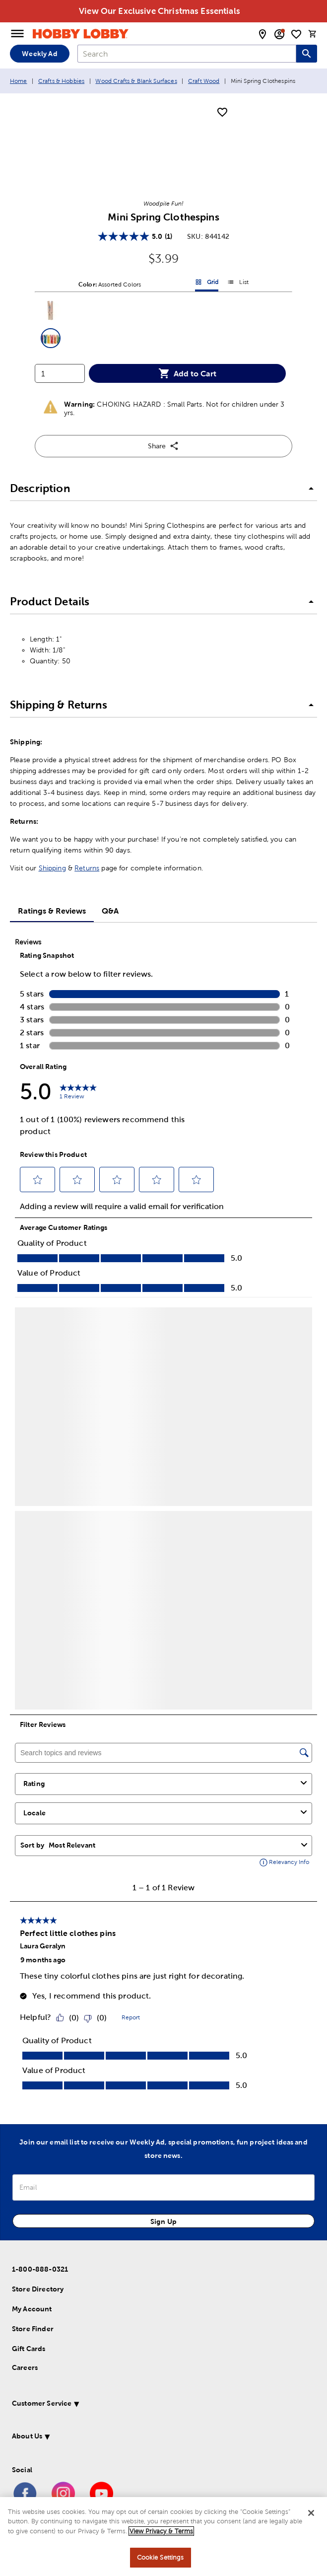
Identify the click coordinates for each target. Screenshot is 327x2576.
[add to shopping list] (222, 112)
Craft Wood (204, 80)
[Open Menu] (17, 33)
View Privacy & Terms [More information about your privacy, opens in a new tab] (161, 2531)
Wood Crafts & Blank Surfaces (136, 80)
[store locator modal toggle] (262, 34)
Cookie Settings (160, 2557)
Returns (86, 868)
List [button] (238, 284)
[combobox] (186, 54)
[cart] (312, 33)
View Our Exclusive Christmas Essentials (159, 11)
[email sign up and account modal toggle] (279, 34)
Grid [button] (207, 284)
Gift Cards (29, 2349)
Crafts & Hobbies (61, 80)
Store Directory (38, 2289)
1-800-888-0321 (40, 2269)
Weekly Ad (39, 54)
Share (163, 446)
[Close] (311, 2513)
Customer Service (41, 2403)
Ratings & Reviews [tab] (52, 910)
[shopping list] (296, 34)
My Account (32, 2309)
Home (18, 80)
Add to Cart (187, 373)
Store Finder (33, 2329)
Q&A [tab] (110, 910)
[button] (51, 310)
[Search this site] (306, 54)
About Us (27, 2436)
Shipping (52, 868)
